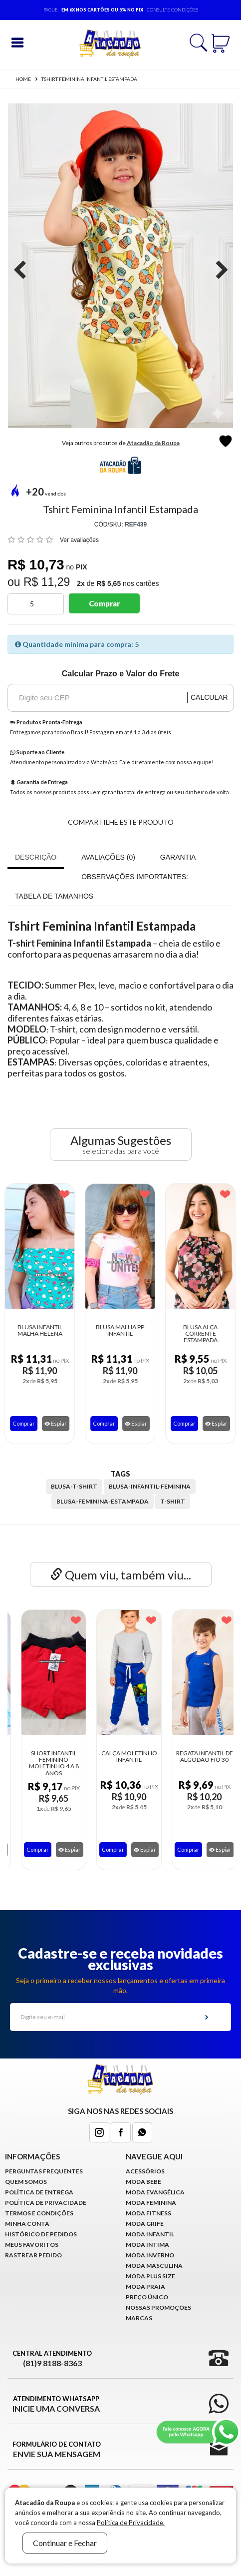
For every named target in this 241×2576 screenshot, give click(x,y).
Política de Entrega (39, 2192)
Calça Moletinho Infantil (196, 1756)
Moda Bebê (143, 2181)
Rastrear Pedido (33, 2255)
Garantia (178, 857)
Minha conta (27, 2223)
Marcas (139, 2318)
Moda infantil (150, 2234)
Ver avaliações (79, 539)
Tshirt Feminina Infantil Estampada (89, 79)
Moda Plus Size (150, 2276)
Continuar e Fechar (65, 2543)
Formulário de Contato (56, 2449)
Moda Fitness (148, 2213)
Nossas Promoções (158, 2307)
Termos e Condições (39, 2213)
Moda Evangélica (155, 2192)
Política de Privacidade (45, 2202)
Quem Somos (26, 2181)
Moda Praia (145, 2286)
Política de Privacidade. (131, 2523)
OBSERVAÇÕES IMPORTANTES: (134, 877)
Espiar (34, 1423)
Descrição (35, 857)
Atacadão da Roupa (153, 443)
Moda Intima (147, 2244)
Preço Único (147, 2297)
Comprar (104, 603)
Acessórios (145, 2171)
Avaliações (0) (108, 857)
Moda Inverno (150, 2255)
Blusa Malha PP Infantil (98, 1330)
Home (23, 79)
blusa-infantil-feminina (150, 1486)
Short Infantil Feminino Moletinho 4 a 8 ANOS (121, 1763)
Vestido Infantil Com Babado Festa (45, 1756)
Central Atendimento (52, 2358)
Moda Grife (145, 2223)
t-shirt (172, 1501)
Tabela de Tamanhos (54, 896)
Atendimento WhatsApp (56, 2404)
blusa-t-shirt (74, 1486)
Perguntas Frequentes (44, 2171)
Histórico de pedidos (41, 2234)
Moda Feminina (151, 2202)
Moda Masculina (154, 2265)
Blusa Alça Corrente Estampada (179, 1334)
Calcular (209, 697)
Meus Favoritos (31, 2244)
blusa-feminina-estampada (102, 1501)
